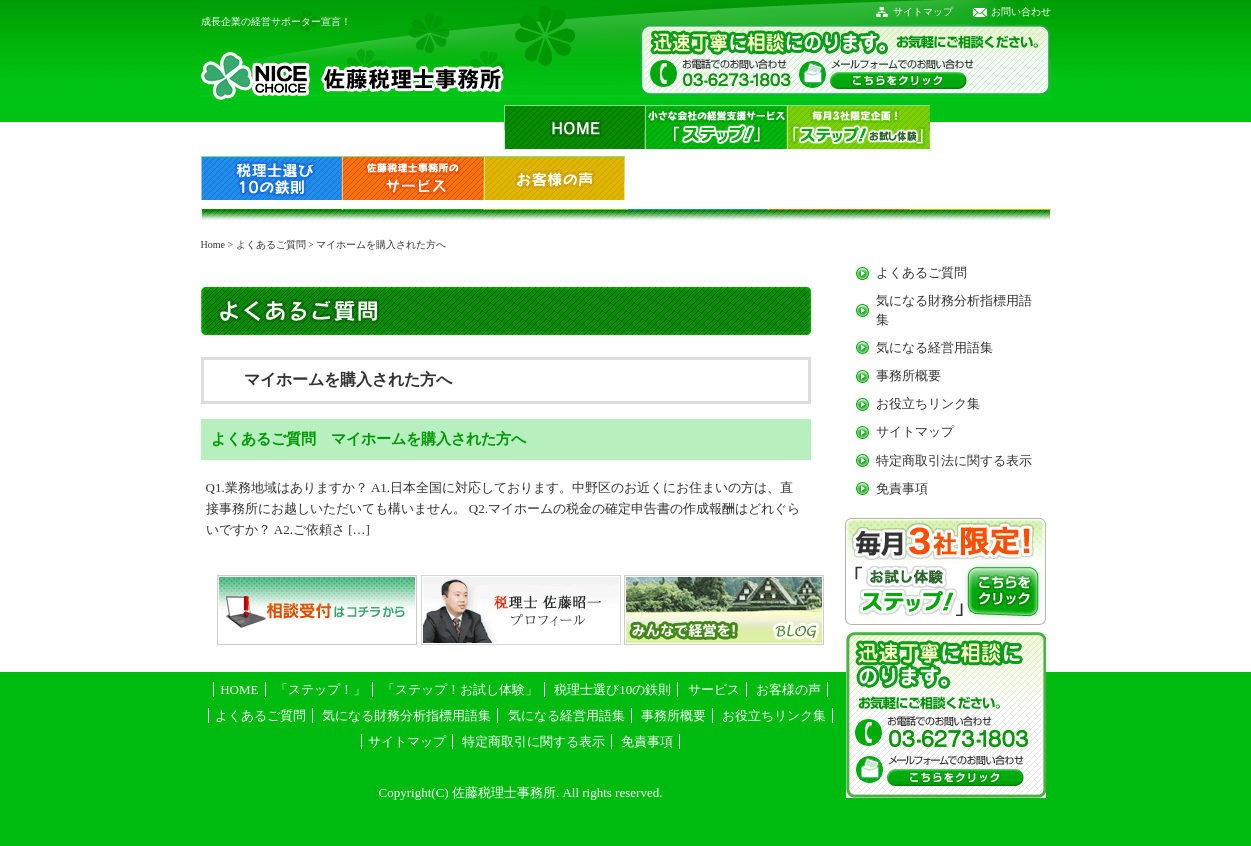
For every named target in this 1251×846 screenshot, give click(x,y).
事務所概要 (908, 375)
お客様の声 (788, 689)
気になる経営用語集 (934, 347)
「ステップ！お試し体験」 (460, 689)
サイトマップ (923, 11)
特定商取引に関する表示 (533, 741)
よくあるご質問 (271, 244)
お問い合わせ (1021, 11)
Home (213, 244)
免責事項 (902, 488)
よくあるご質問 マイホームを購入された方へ (368, 438)
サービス (714, 689)
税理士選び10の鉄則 (612, 689)
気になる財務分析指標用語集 (406, 715)
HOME (239, 689)
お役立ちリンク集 (928, 403)
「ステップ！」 (320, 689)
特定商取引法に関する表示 (954, 460)
